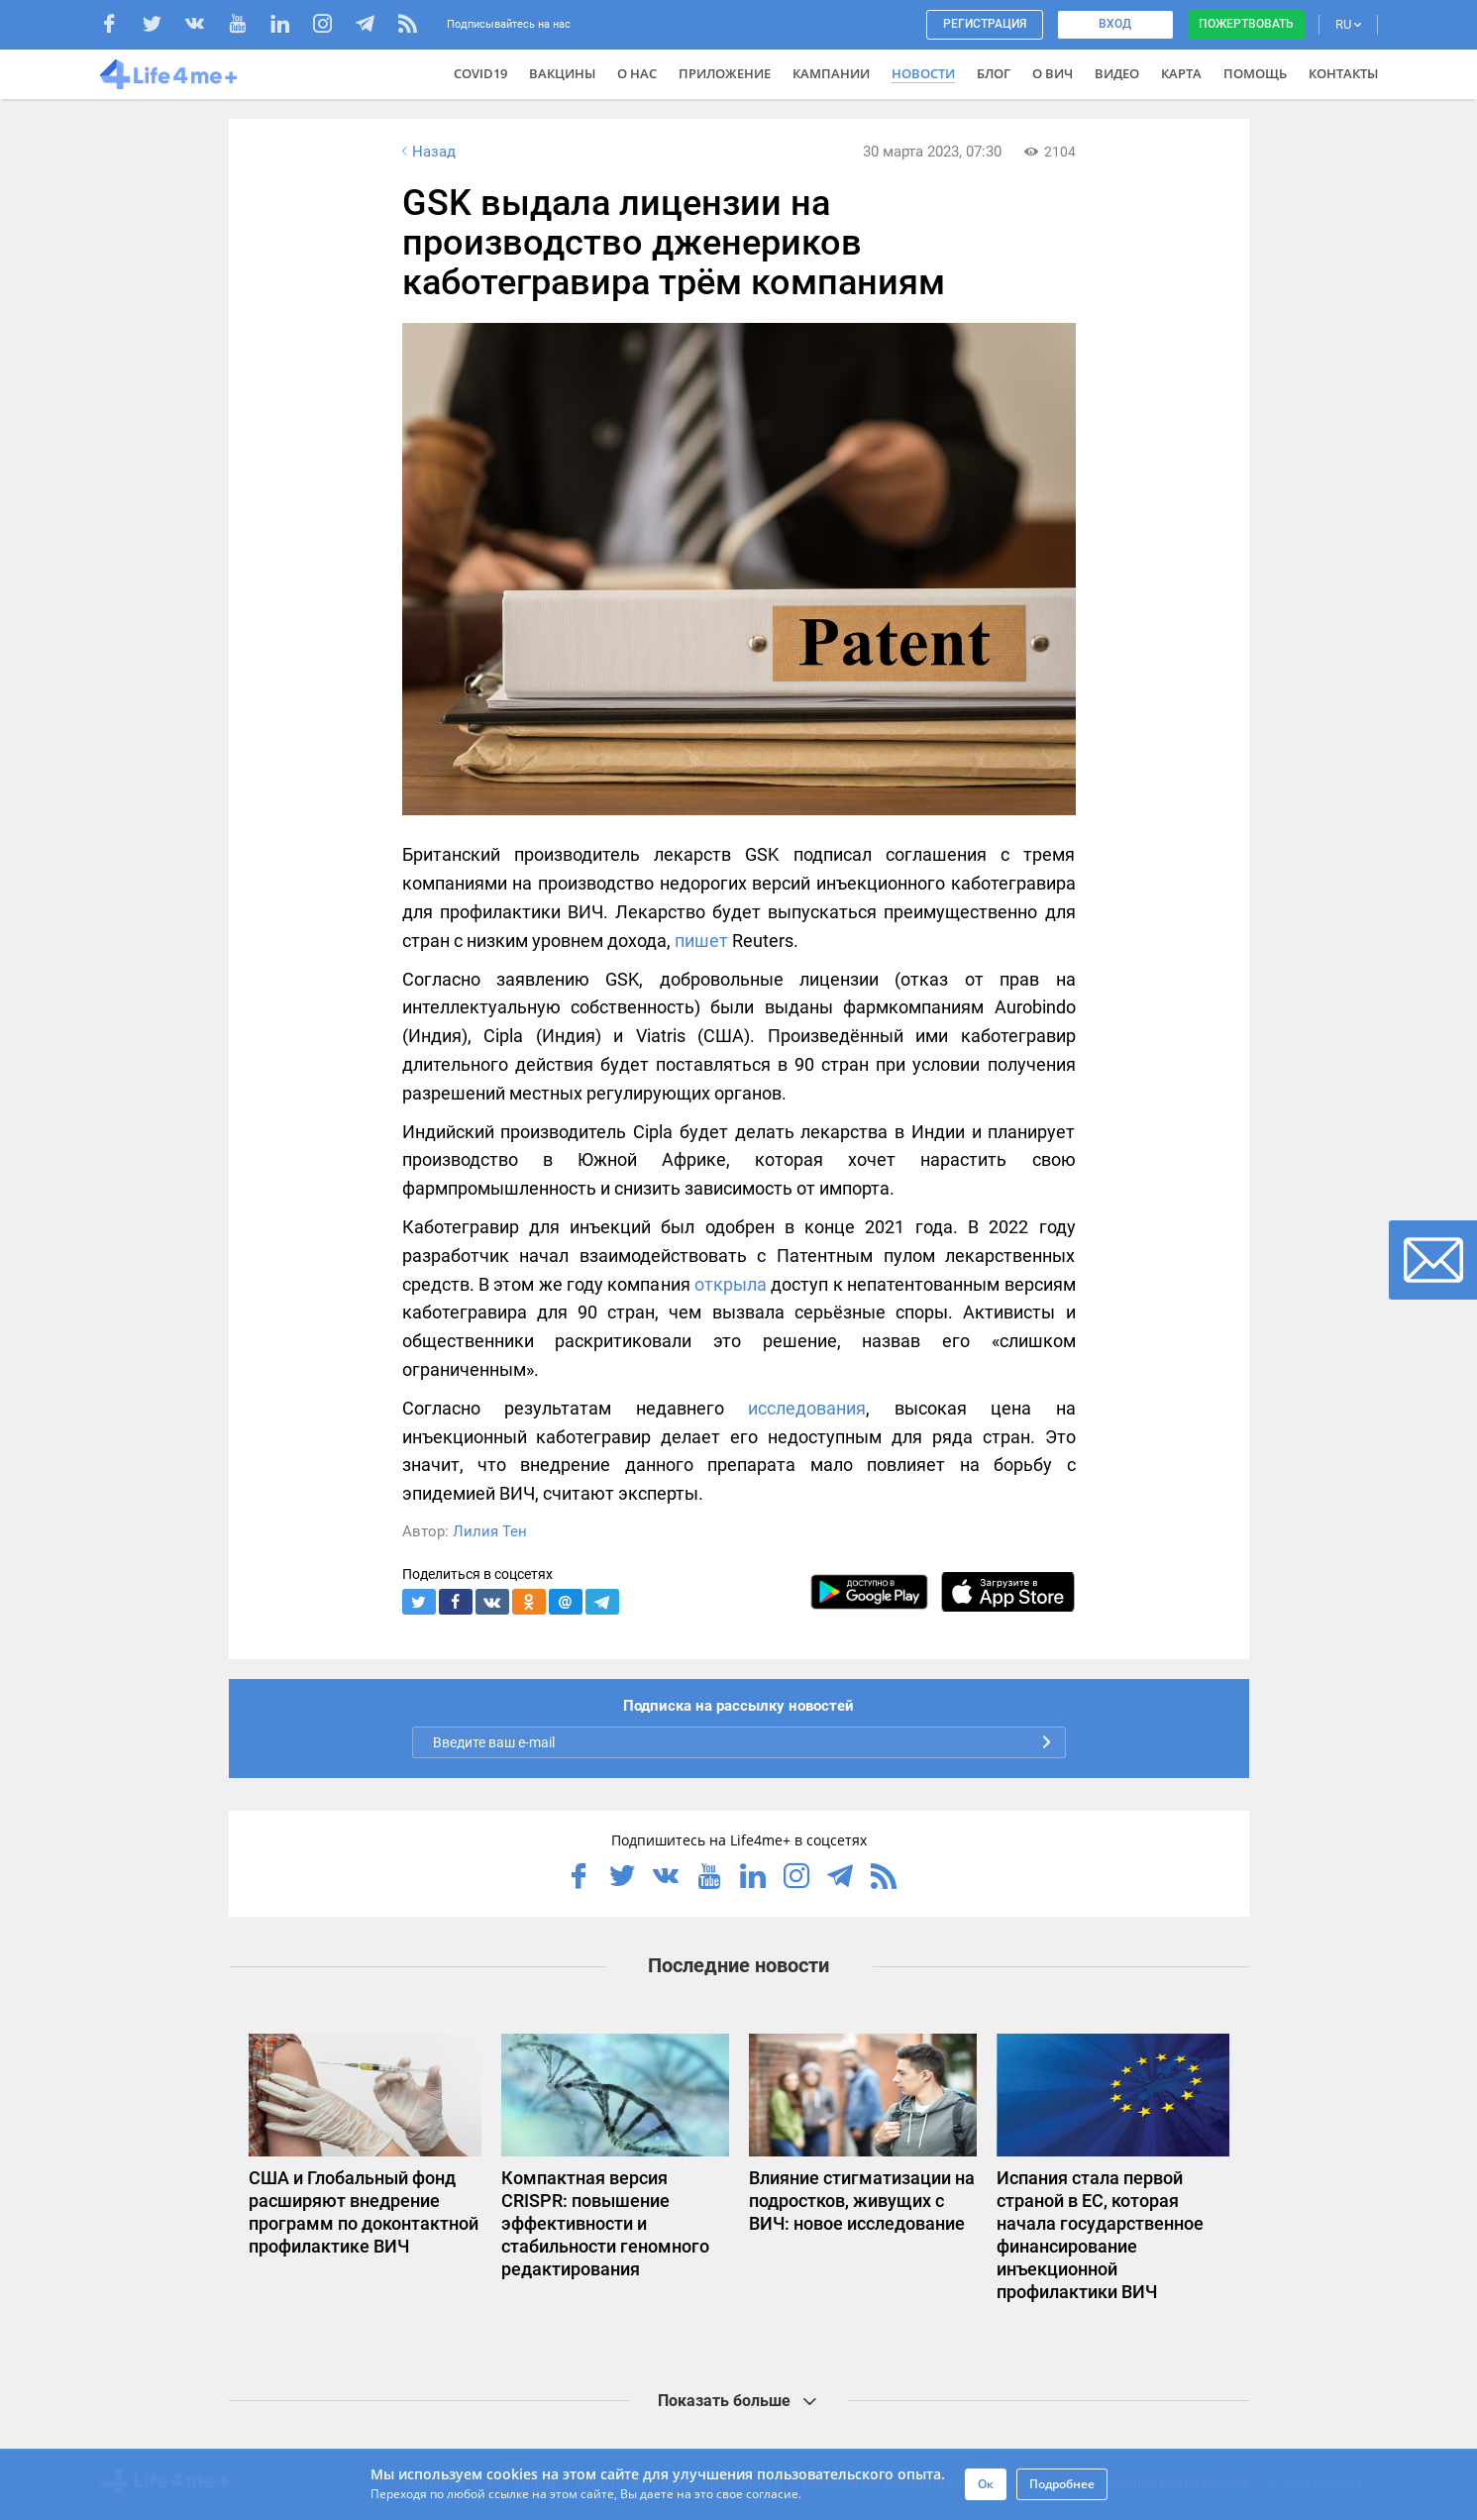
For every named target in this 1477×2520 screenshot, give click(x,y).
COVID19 (480, 73)
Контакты (1343, 73)
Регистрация (984, 24)
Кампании (831, 73)
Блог (993, 73)
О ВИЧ (1052, 73)
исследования (807, 1408)
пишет (701, 940)
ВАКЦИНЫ (562, 73)
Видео (1117, 73)
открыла (730, 1284)
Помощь (1255, 73)
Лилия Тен (490, 1531)
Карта (1181, 73)
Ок (986, 2483)
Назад (427, 151)
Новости (923, 73)
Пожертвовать (1246, 24)
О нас (637, 73)
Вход (1115, 24)
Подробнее (1062, 2483)
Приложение (725, 73)
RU (1348, 24)
